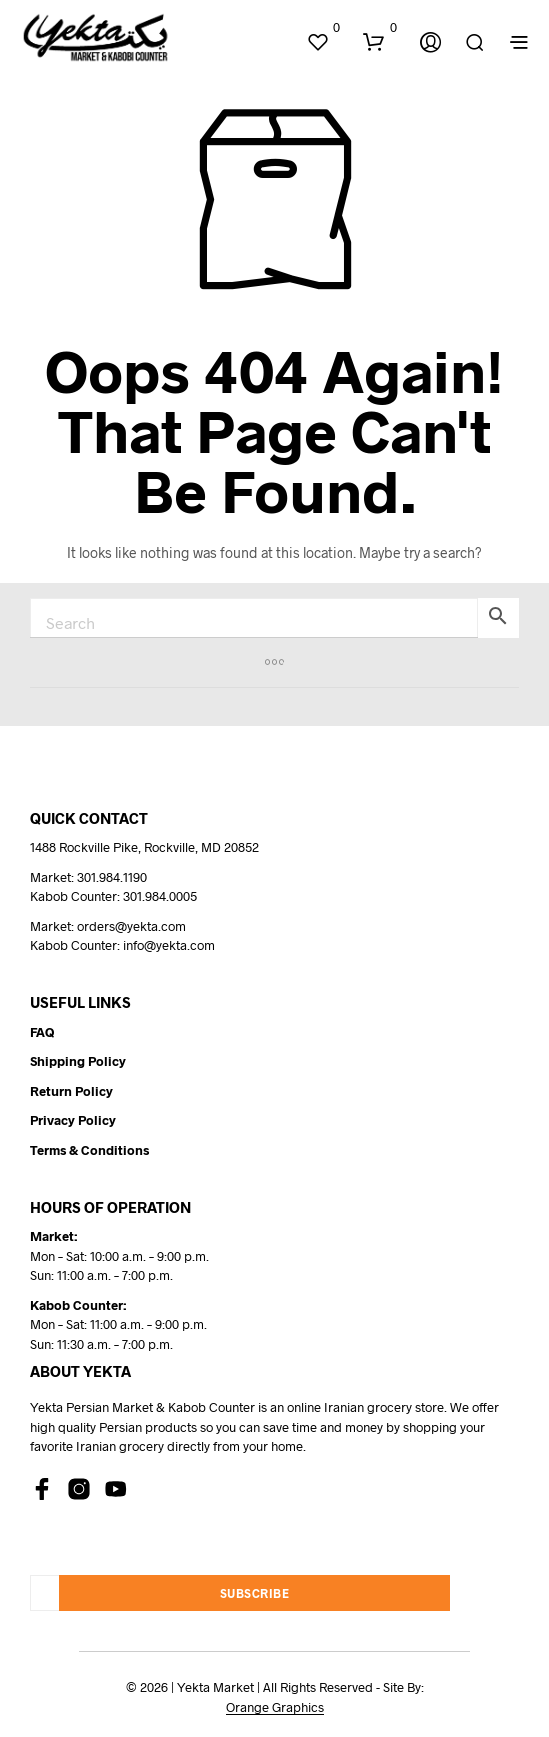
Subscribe (255, 1593)
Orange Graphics (275, 1707)
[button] (323, 28)
